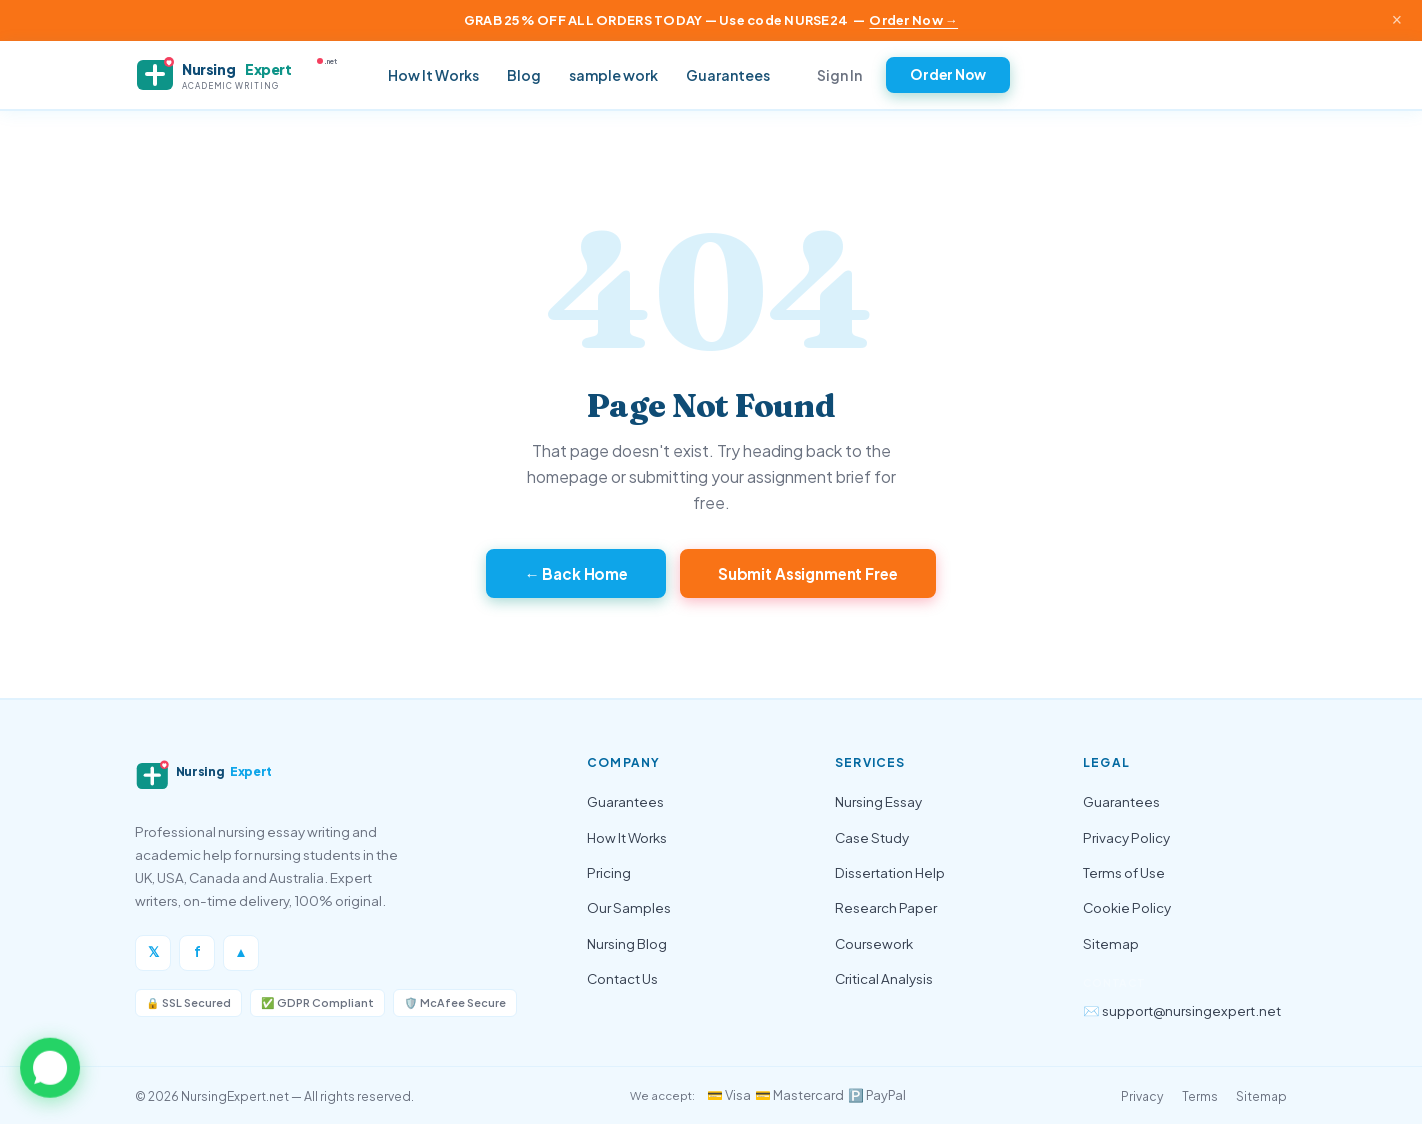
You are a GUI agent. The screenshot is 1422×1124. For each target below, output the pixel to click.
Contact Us (622, 978)
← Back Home (576, 573)
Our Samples (629, 907)
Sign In (839, 75)
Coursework (874, 943)
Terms (1200, 1096)
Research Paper (886, 907)
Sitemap (1111, 943)
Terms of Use (1124, 872)
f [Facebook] (197, 951)
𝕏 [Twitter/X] (153, 951)
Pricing (609, 872)
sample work (613, 75)
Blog (524, 75)
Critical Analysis (884, 978)
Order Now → (913, 20)
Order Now (948, 74)
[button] (50, 1067)
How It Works (433, 75)
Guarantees (728, 75)
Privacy (1142, 1096)
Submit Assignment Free (808, 573)
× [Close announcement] (1397, 20)
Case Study (872, 837)
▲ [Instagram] (240, 951)
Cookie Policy (1127, 907)
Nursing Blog (627, 943)
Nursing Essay (878, 801)
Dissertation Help (890, 872)
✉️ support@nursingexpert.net (1182, 1010)
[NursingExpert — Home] (245, 75)
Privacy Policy (1126, 837)
